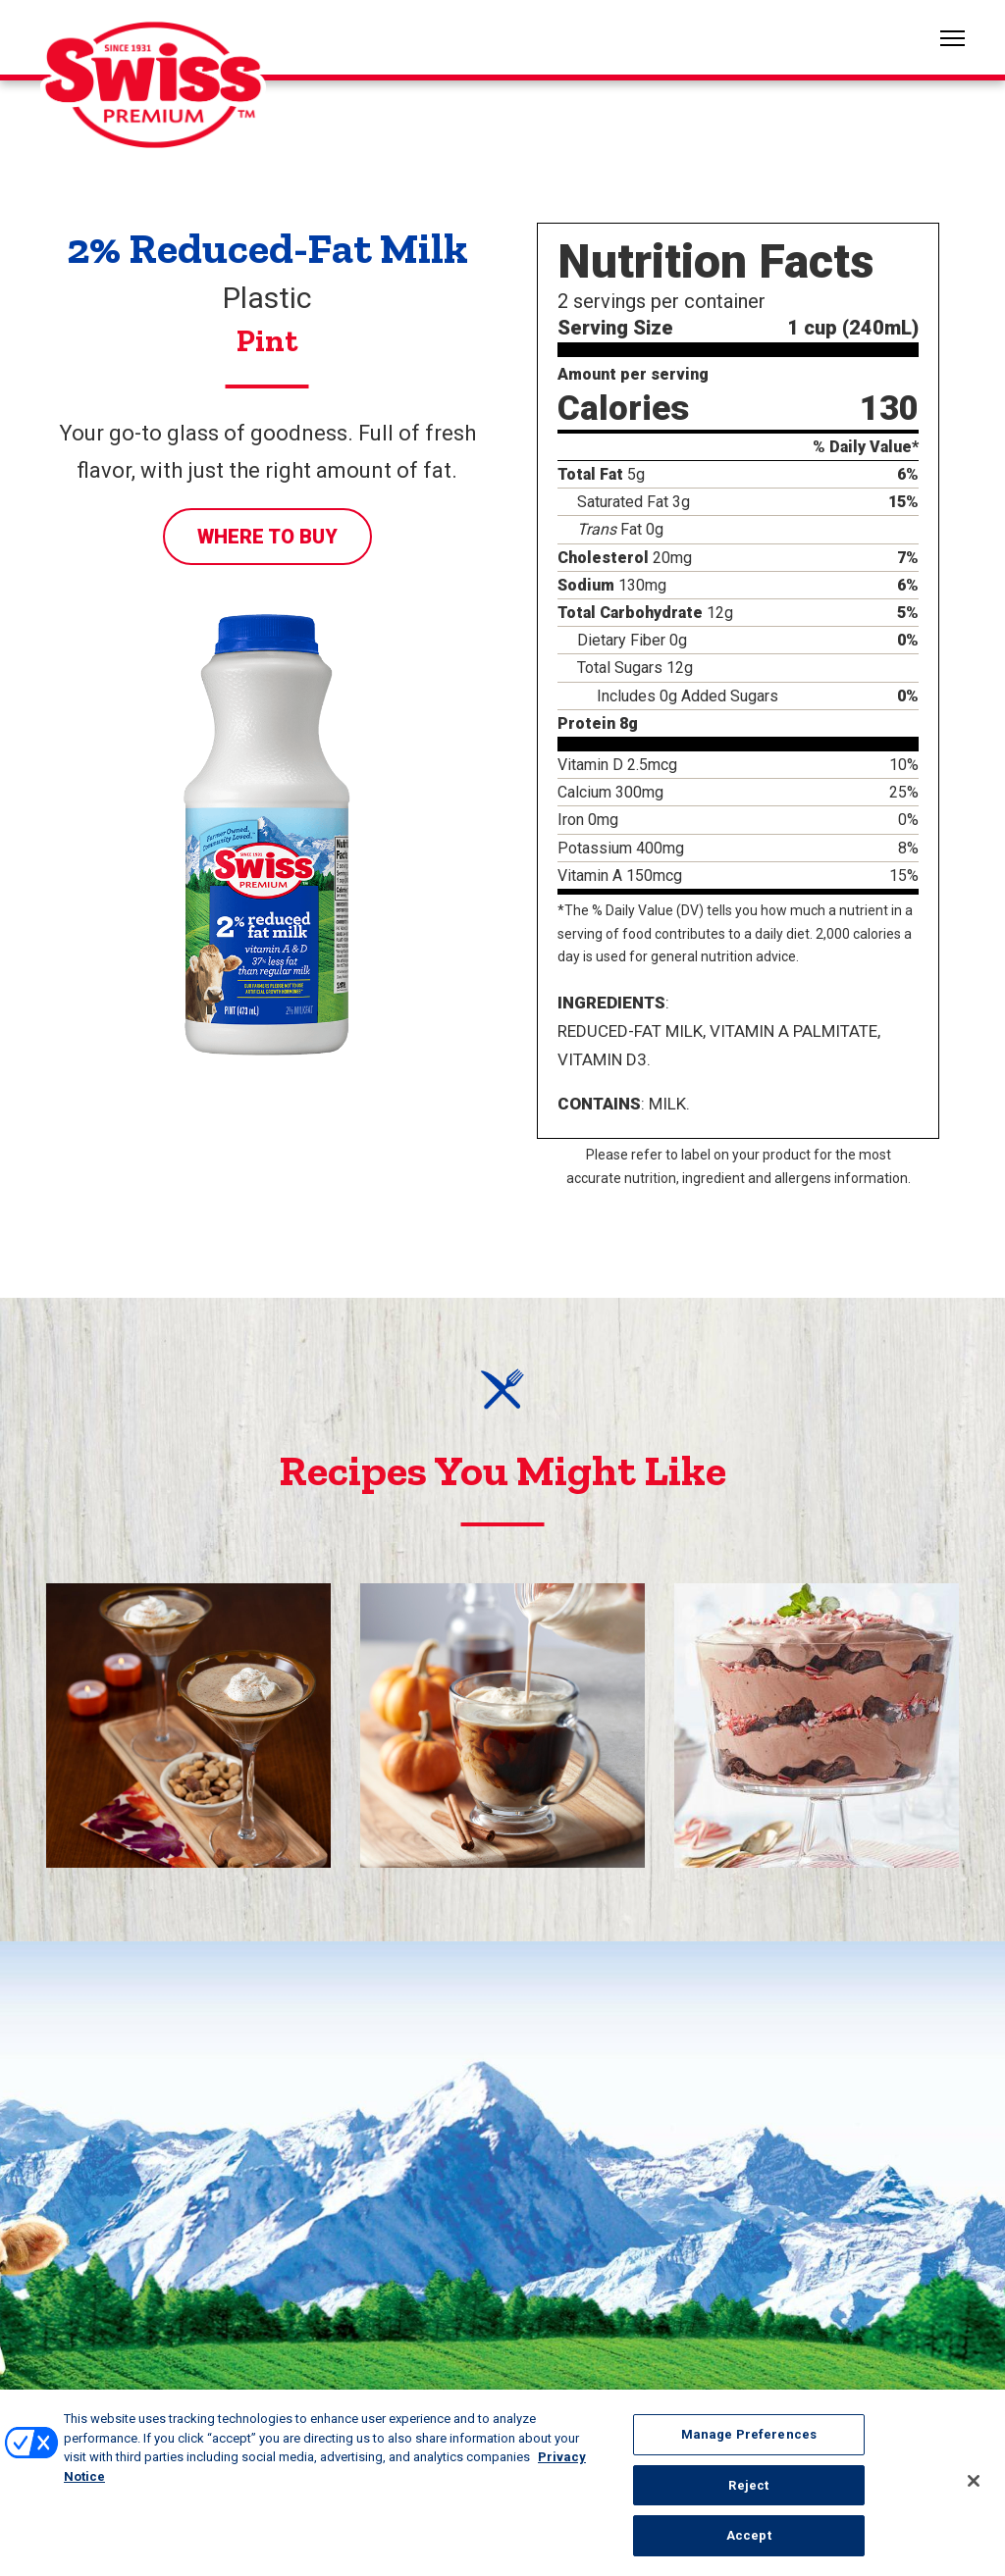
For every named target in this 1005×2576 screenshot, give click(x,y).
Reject (748, 2495)
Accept (748, 2546)
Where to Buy (267, 536)
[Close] (973, 2490)
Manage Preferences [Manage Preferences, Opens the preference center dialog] (749, 2445)
